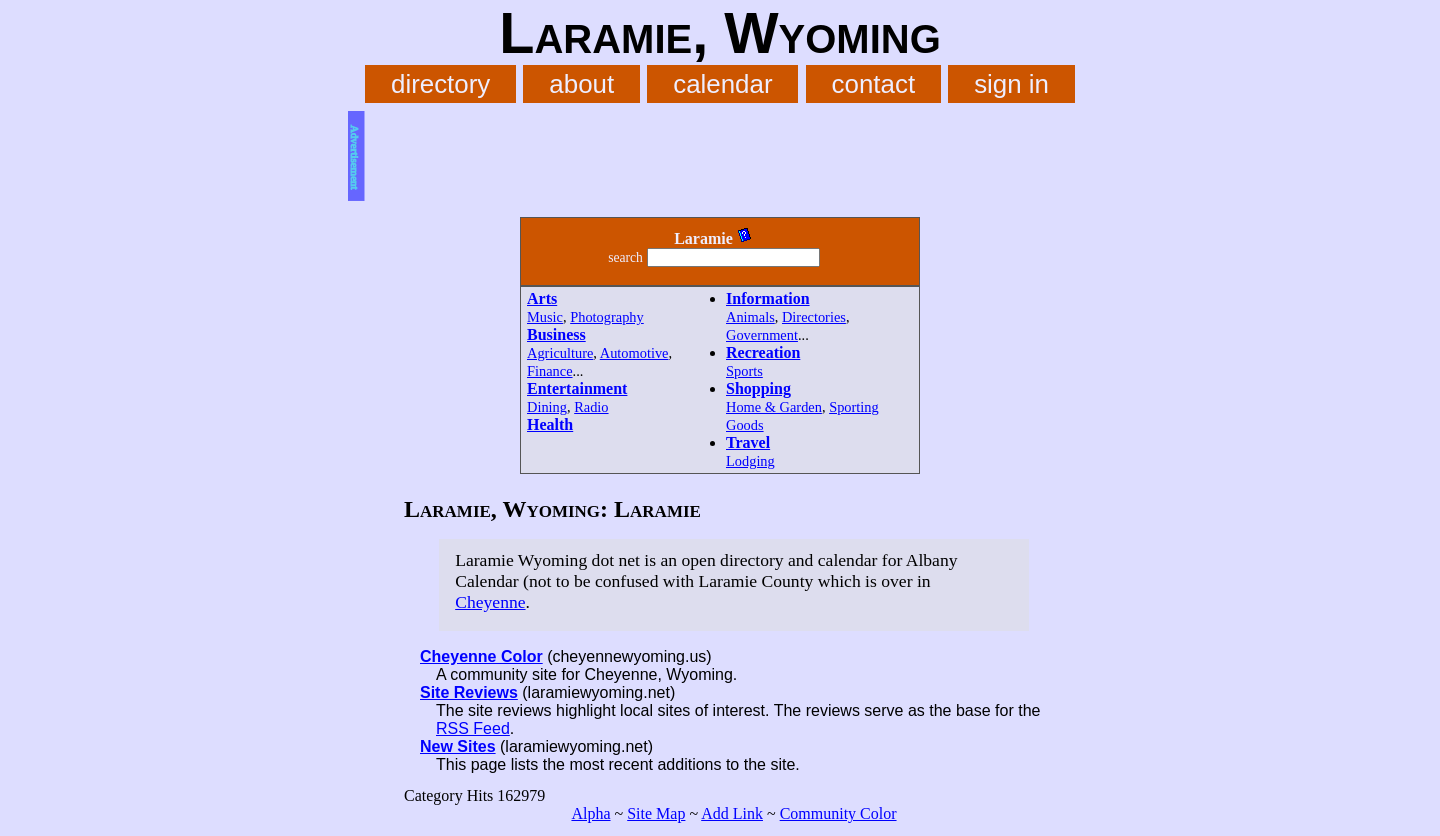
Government (762, 335)
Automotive (634, 353)
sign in (1011, 84)
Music (545, 317)
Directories (814, 317)
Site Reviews (469, 692)
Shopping (758, 388)
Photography (607, 317)
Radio (591, 407)
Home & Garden (774, 407)
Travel (748, 442)
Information (768, 298)
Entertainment (577, 388)
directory (440, 84)
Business (556, 334)
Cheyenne (490, 602)
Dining (547, 407)
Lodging (750, 461)
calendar (722, 84)
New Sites (458, 746)
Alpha (590, 813)
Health (550, 424)
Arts (542, 298)
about (581, 84)
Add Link (732, 813)
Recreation (763, 352)
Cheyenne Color (481, 656)
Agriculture (560, 353)
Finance (550, 371)
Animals (750, 317)
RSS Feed (473, 728)
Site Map (656, 813)
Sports (744, 371)
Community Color (838, 813)
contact (874, 84)
